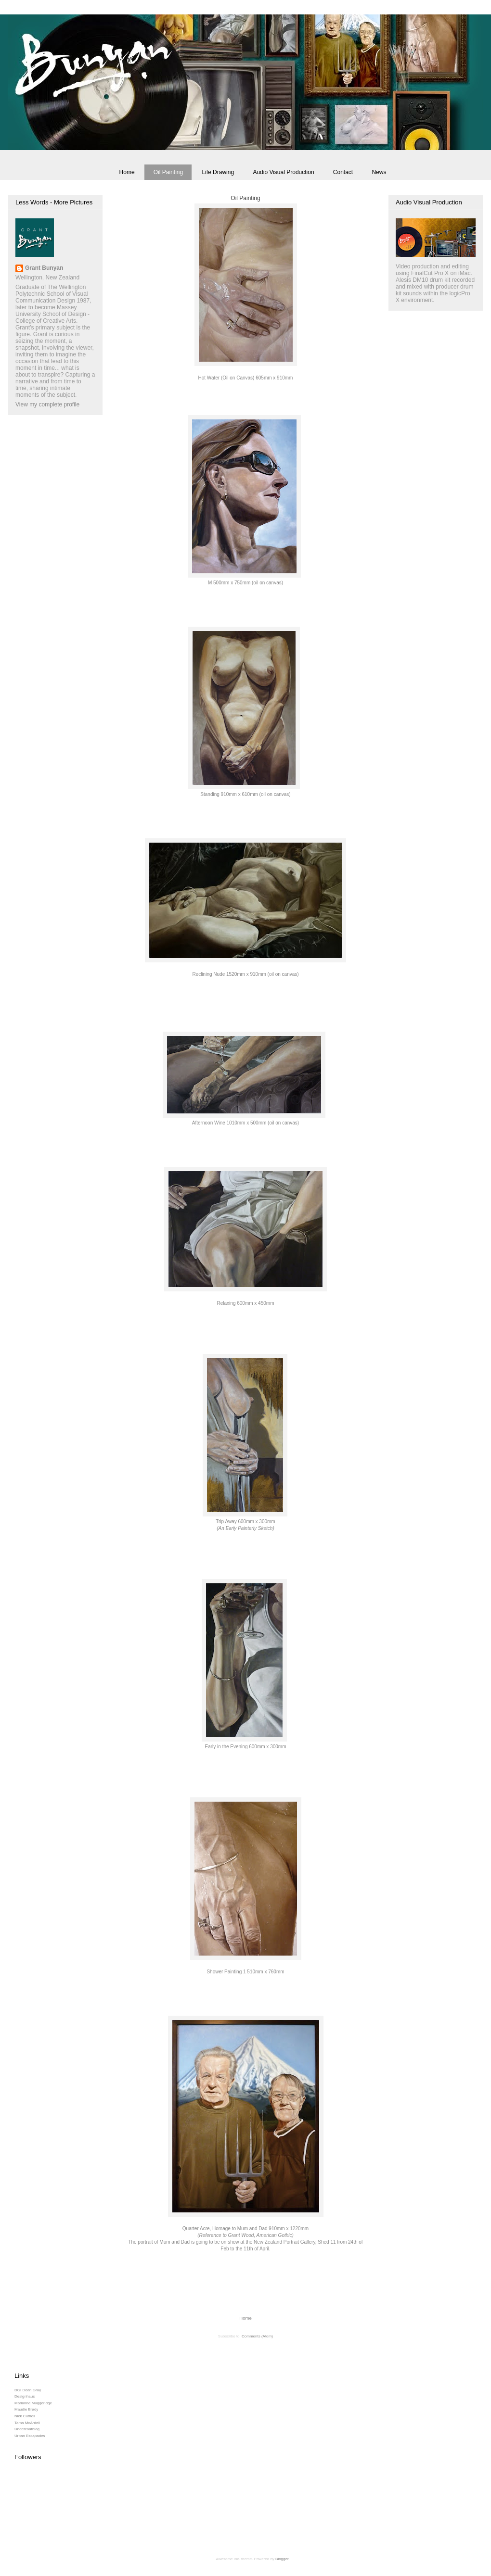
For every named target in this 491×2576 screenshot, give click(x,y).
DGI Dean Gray (27, 2390)
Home (127, 172)
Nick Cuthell (24, 2416)
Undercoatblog (26, 2429)
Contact (343, 172)
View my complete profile (47, 404)
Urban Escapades (29, 2436)
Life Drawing (218, 172)
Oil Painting (168, 172)
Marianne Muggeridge (33, 2403)
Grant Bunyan (44, 268)
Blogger (281, 2559)
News (379, 172)
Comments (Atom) (257, 2336)
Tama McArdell (27, 2423)
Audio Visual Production (283, 172)
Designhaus (24, 2396)
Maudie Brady (26, 2409)
